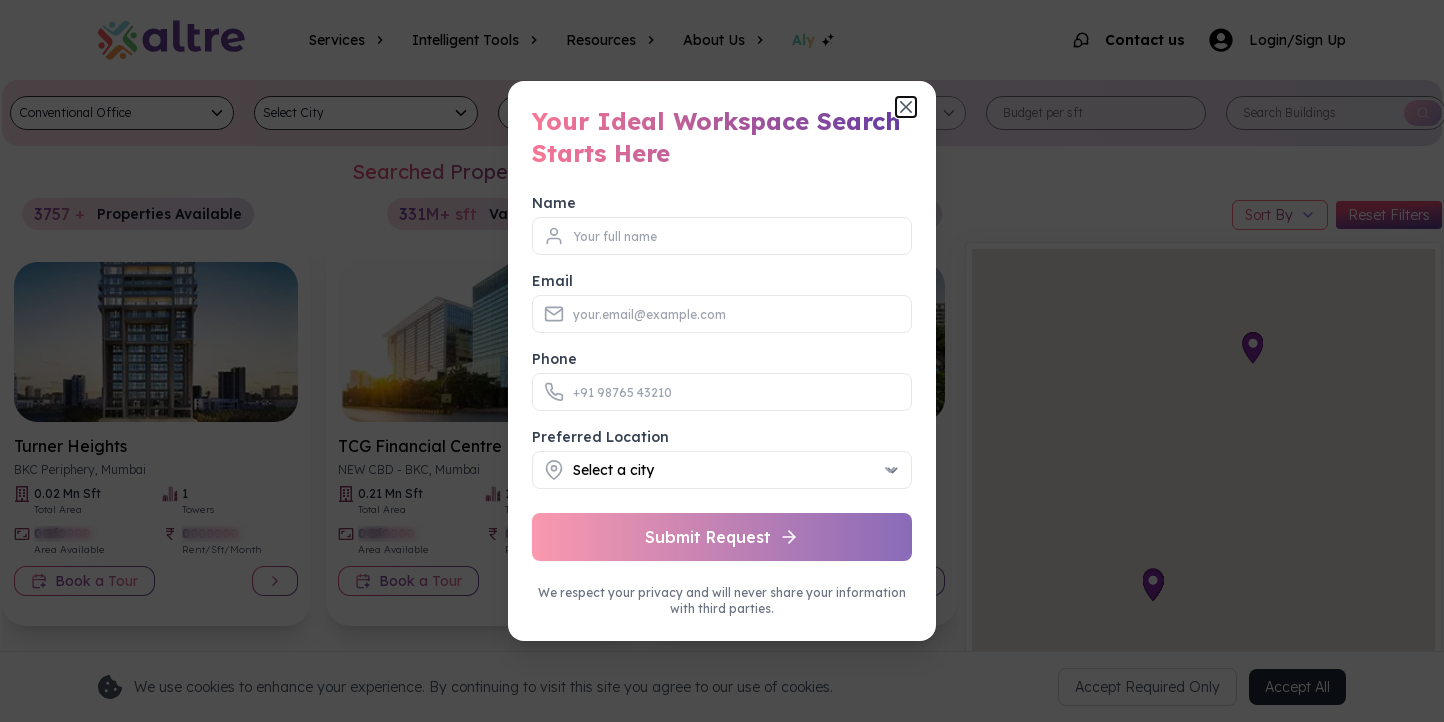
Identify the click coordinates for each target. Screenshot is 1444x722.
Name (554, 203)
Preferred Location (600, 437)
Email (552, 281)
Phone (554, 359)
